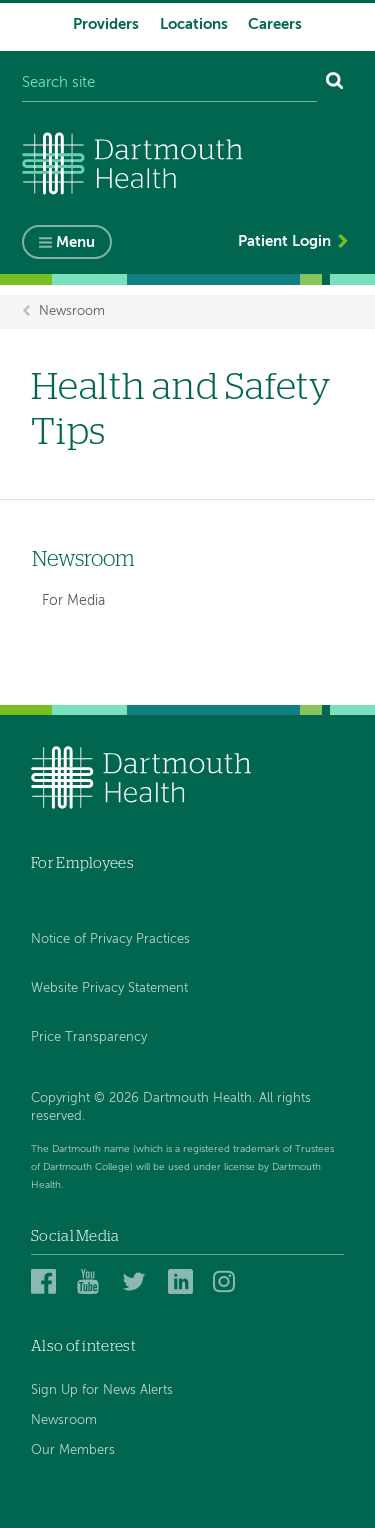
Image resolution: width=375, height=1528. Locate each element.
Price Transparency (89, 1037)
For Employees (82, 863)
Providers (106, 24)
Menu (75, 242)
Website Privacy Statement (109, 988)
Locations (194, 24)
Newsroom (72, 311)
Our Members (73, 1450)
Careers (275, 24)
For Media (73, 601)
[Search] (335, 83)
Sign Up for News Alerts (102, 1390)
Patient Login (284, 241)
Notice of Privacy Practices (110, 939)
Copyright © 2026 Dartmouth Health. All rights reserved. (171, 1107)
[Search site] (169, 83)
